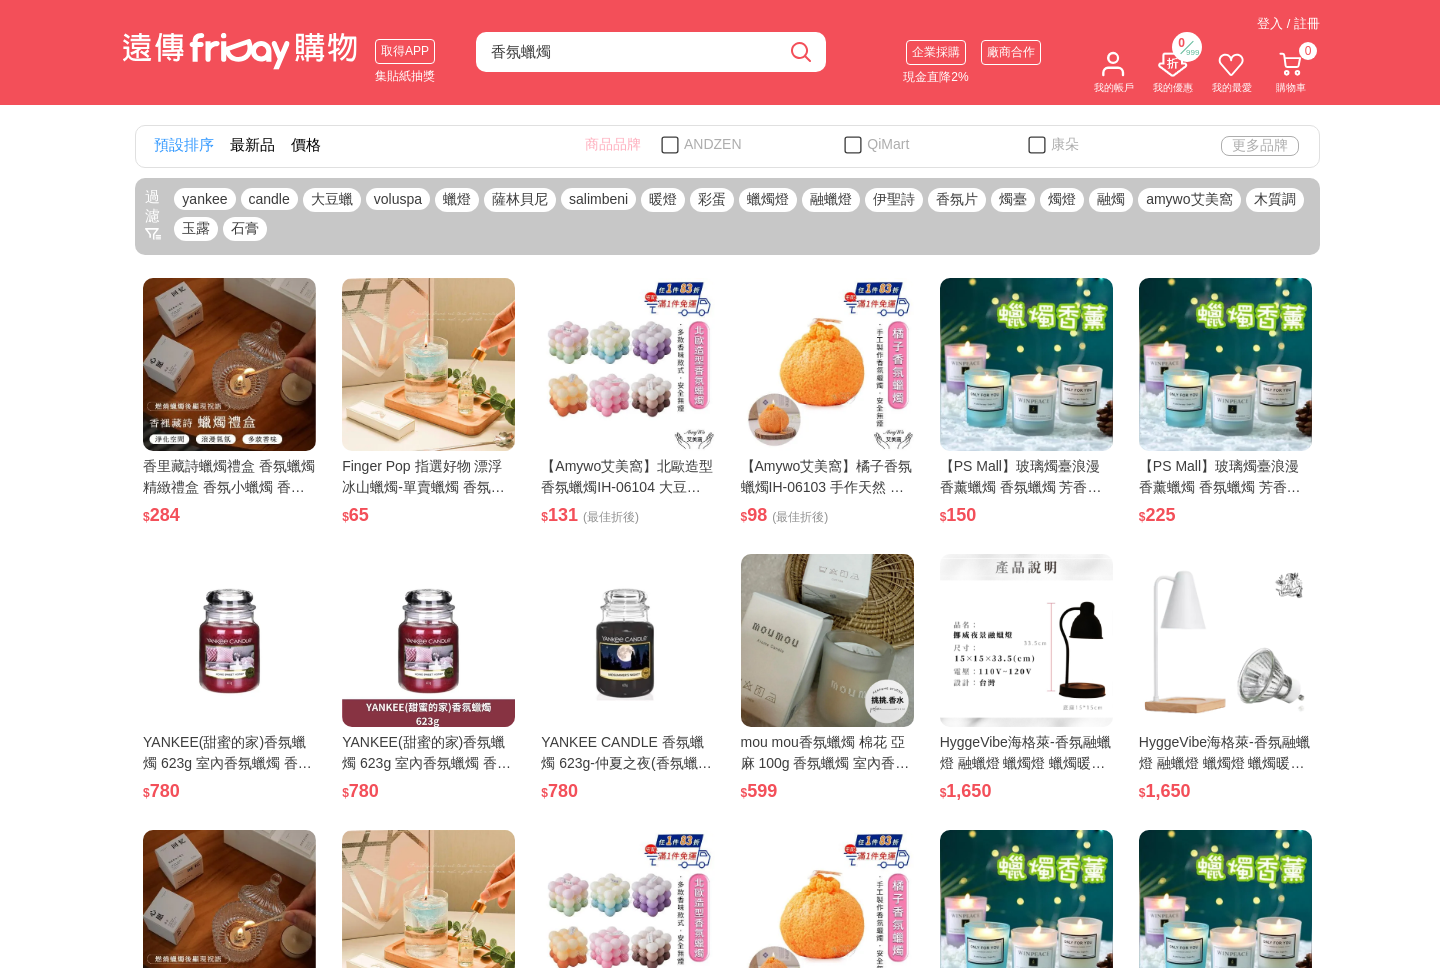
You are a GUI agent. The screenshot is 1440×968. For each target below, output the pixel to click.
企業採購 (936, 52)
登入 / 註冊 (1288, 23)
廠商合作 (1011, 52)
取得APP (405, 51)
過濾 (153, 215)
